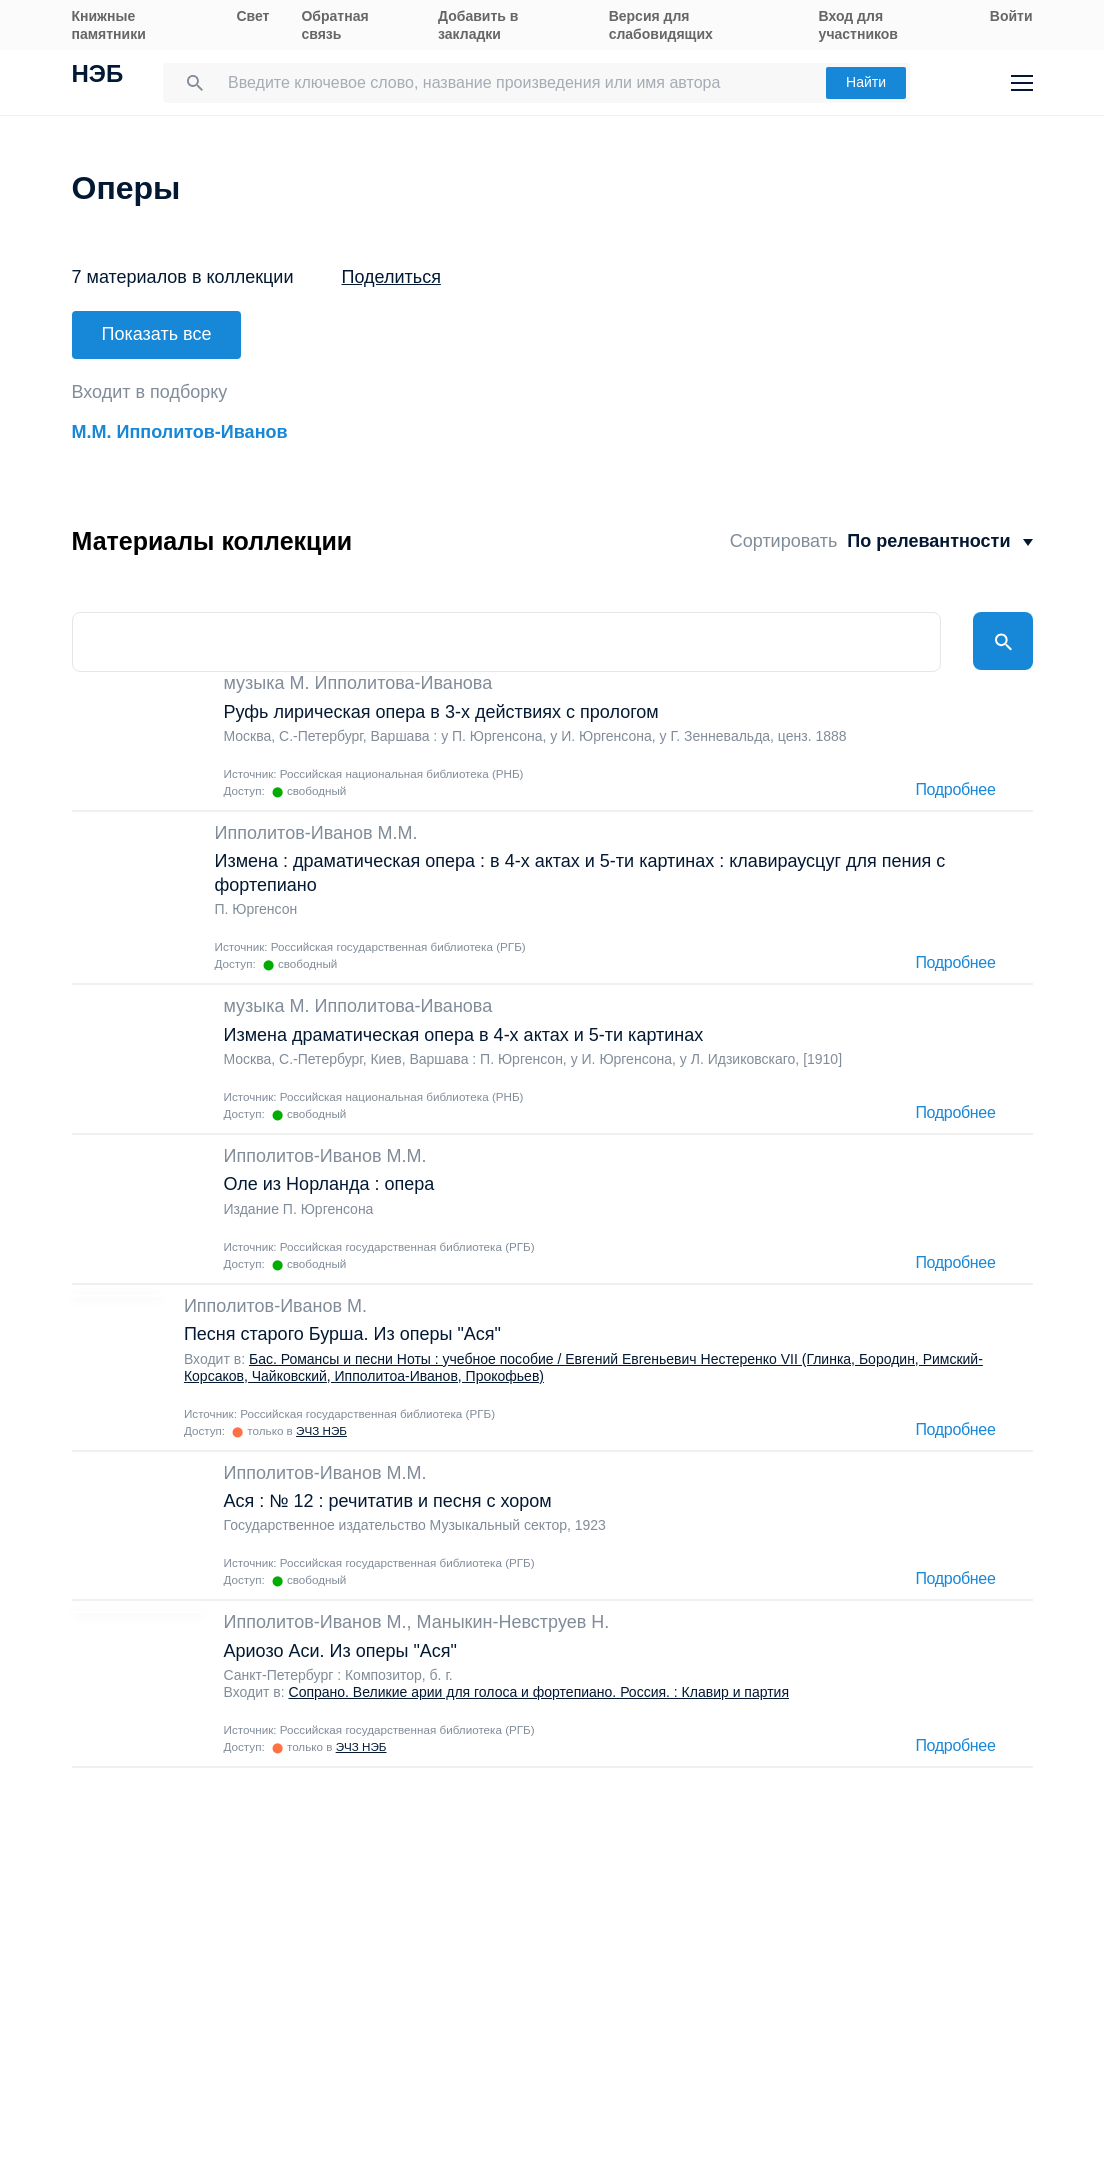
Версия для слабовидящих (661, 25)
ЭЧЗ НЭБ (321, 1423)
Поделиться (391, 277)
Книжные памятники (109, 25)
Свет (252, 16)
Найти (866, 82)
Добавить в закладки (478, 25)
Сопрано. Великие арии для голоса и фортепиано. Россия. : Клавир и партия (539, 1685)
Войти (1011, 16)
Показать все (157, 334)
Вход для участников (858, 25)
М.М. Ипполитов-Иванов (180, 425)
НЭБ (98, 76)
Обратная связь (334, 25)
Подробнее (955, 783)
